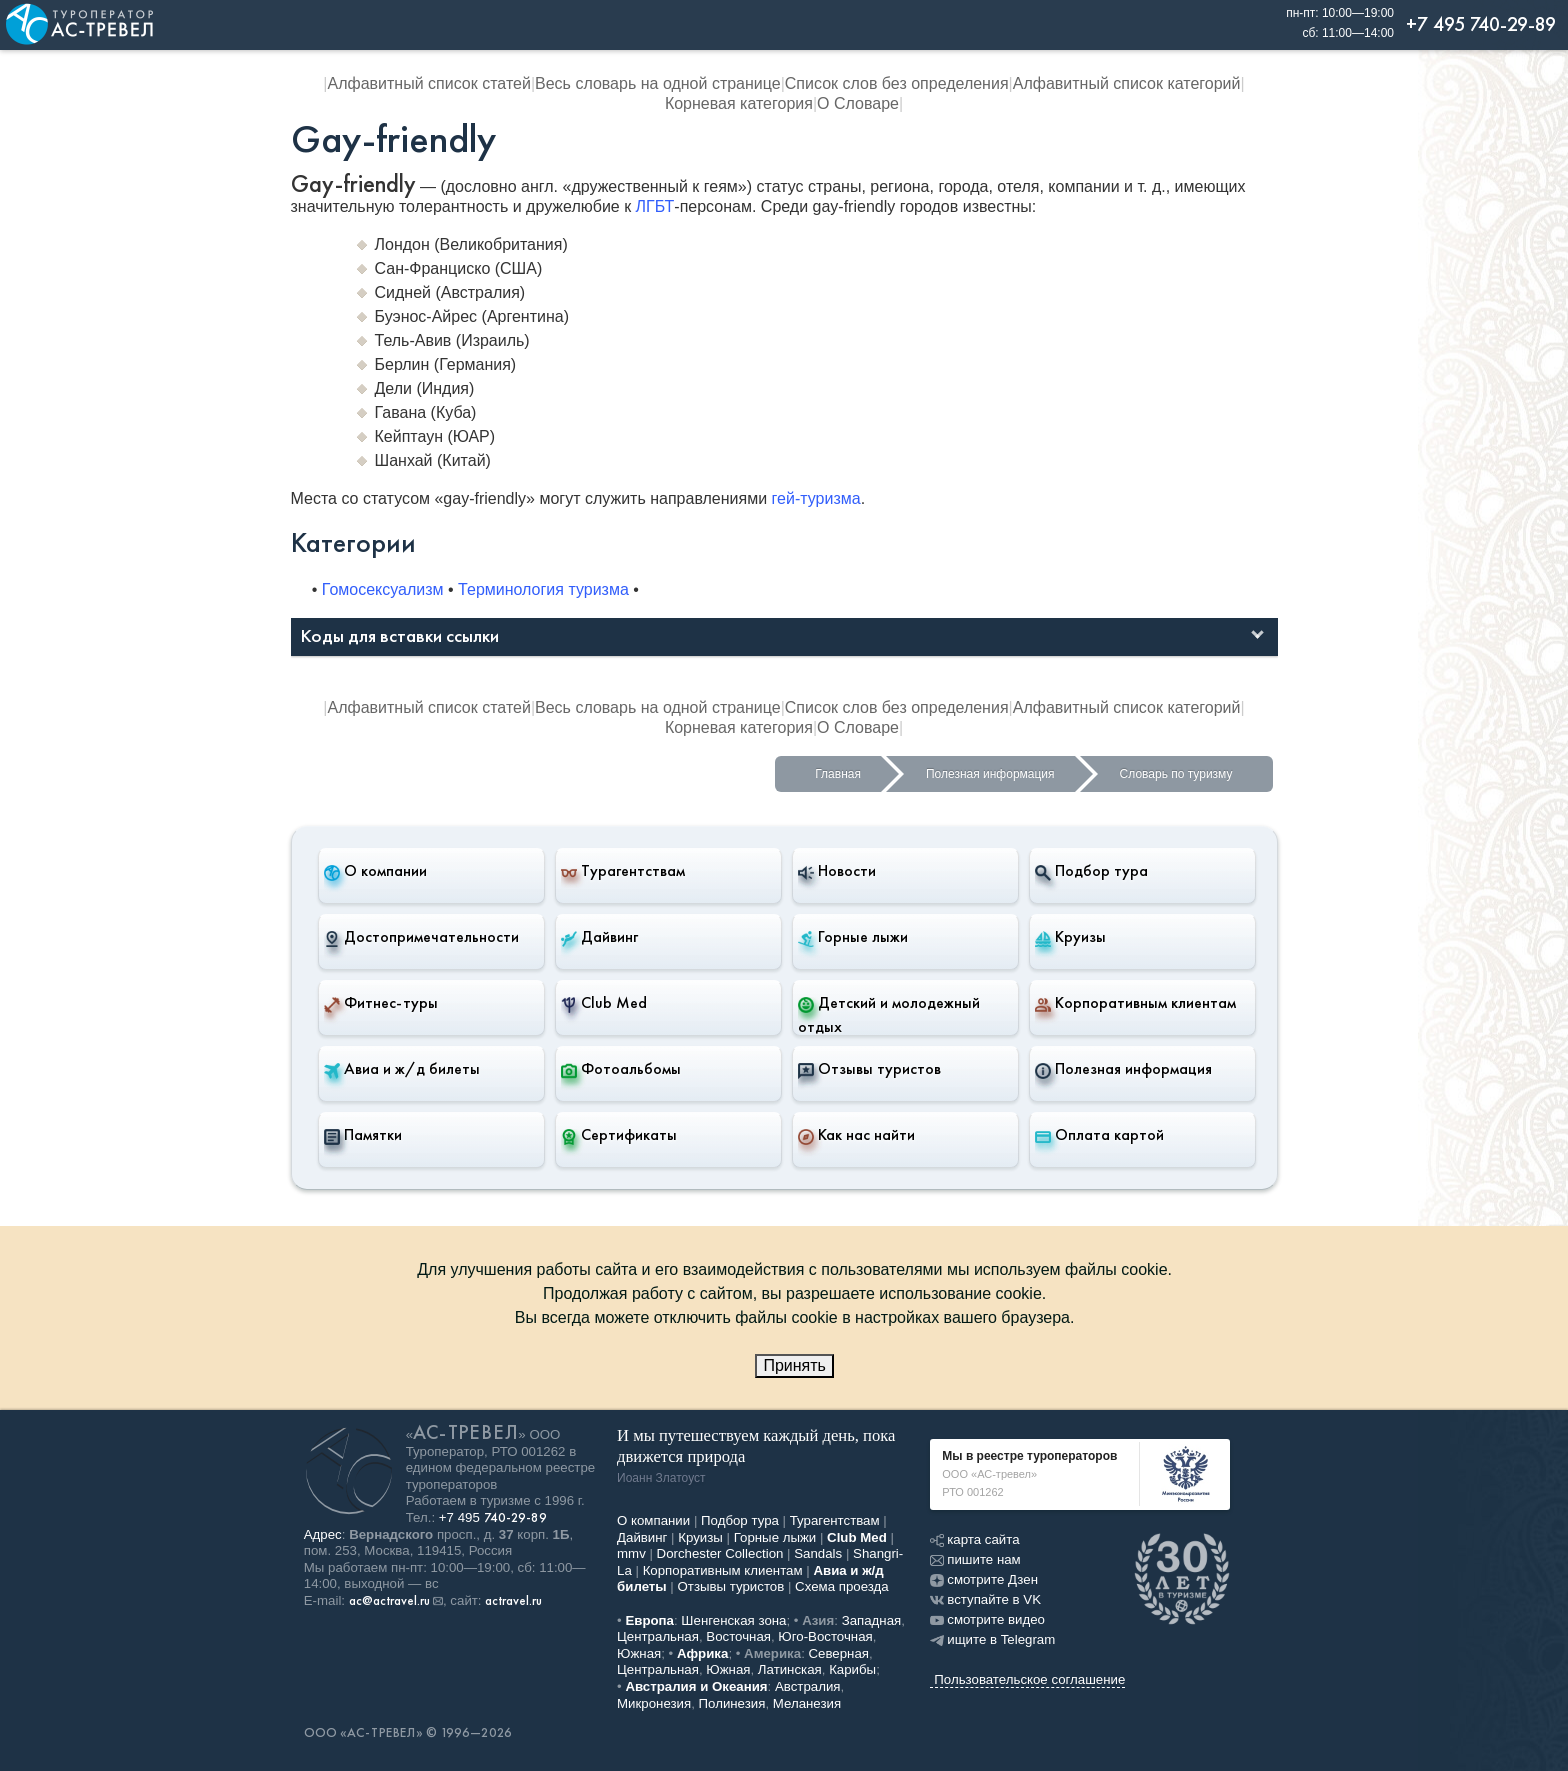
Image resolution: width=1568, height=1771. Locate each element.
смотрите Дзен (984, 1579)
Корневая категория (739, 103)
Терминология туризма (543, 589)
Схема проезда (842, 1586)
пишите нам (975, 1559)
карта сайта (974, 1539)
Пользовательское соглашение (1029, 1679)
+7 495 (493, 1517)
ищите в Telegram (992, 1639)
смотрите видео (987, 1619)
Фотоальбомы (621, 1069)
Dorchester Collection (720, 1553)
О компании (375, 871)
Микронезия (654, 1703)
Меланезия (807, 1703)
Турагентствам (623, 871)
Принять (794, 1365)
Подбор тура (1091, 871)
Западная (872, 1620)
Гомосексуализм (383, 589)
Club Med (604, 1003)
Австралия (808, 1686)
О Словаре (858, 103)
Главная (838, 774)
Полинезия (732, 1703)
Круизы (1070, 937)
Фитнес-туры (381, 1003)
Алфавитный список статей (429, 83)
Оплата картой (1099, 1135)
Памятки (363, 1135)
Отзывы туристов (869, 1069)
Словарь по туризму (1176, 774)
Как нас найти (856, 1135)
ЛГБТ (655, 206)
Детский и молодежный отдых (889, 1014)
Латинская (790, 1669)
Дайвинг (599, 937)
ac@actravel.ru (389, 1601)
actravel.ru (513, 1601)
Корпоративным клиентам (1135, 1003)
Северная (839, 1653)
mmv (631, 1553)
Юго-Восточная (825, 1636)
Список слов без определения (897, 83)
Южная (639, 1653)
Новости (837, 871)
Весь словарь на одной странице (658, 83)
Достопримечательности (421, 937)
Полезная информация (990, 774)
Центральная (658, 1636)
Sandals (818, 1553)
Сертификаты (619, 1135)
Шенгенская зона (733, 1620)
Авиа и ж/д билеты (402, 1069)
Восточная (738, 1636)
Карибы (852, 1669)
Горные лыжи (853, 937)
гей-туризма (816, 498)
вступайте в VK (985, 1599)
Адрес (323, 1534)
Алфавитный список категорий (1127, 83)
